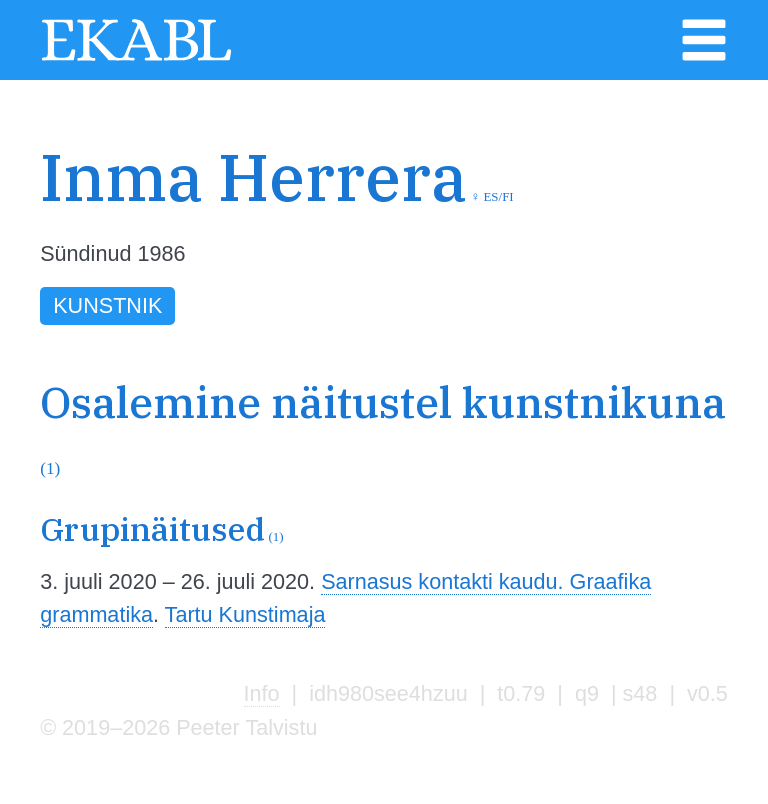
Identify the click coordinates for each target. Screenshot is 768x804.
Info (262, 693)
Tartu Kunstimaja (245, 614)
